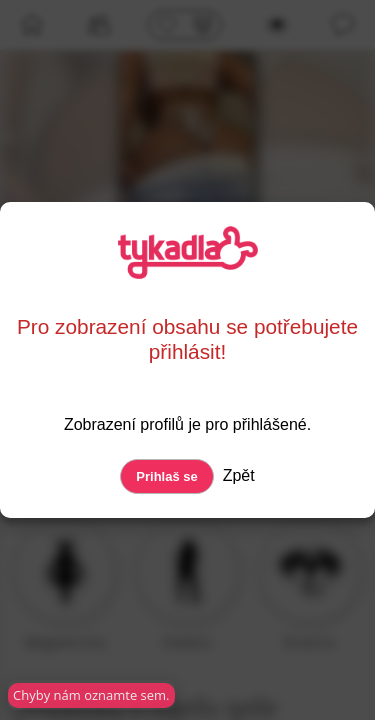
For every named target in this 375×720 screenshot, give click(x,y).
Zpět (236, 475)
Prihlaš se (166, 476)
